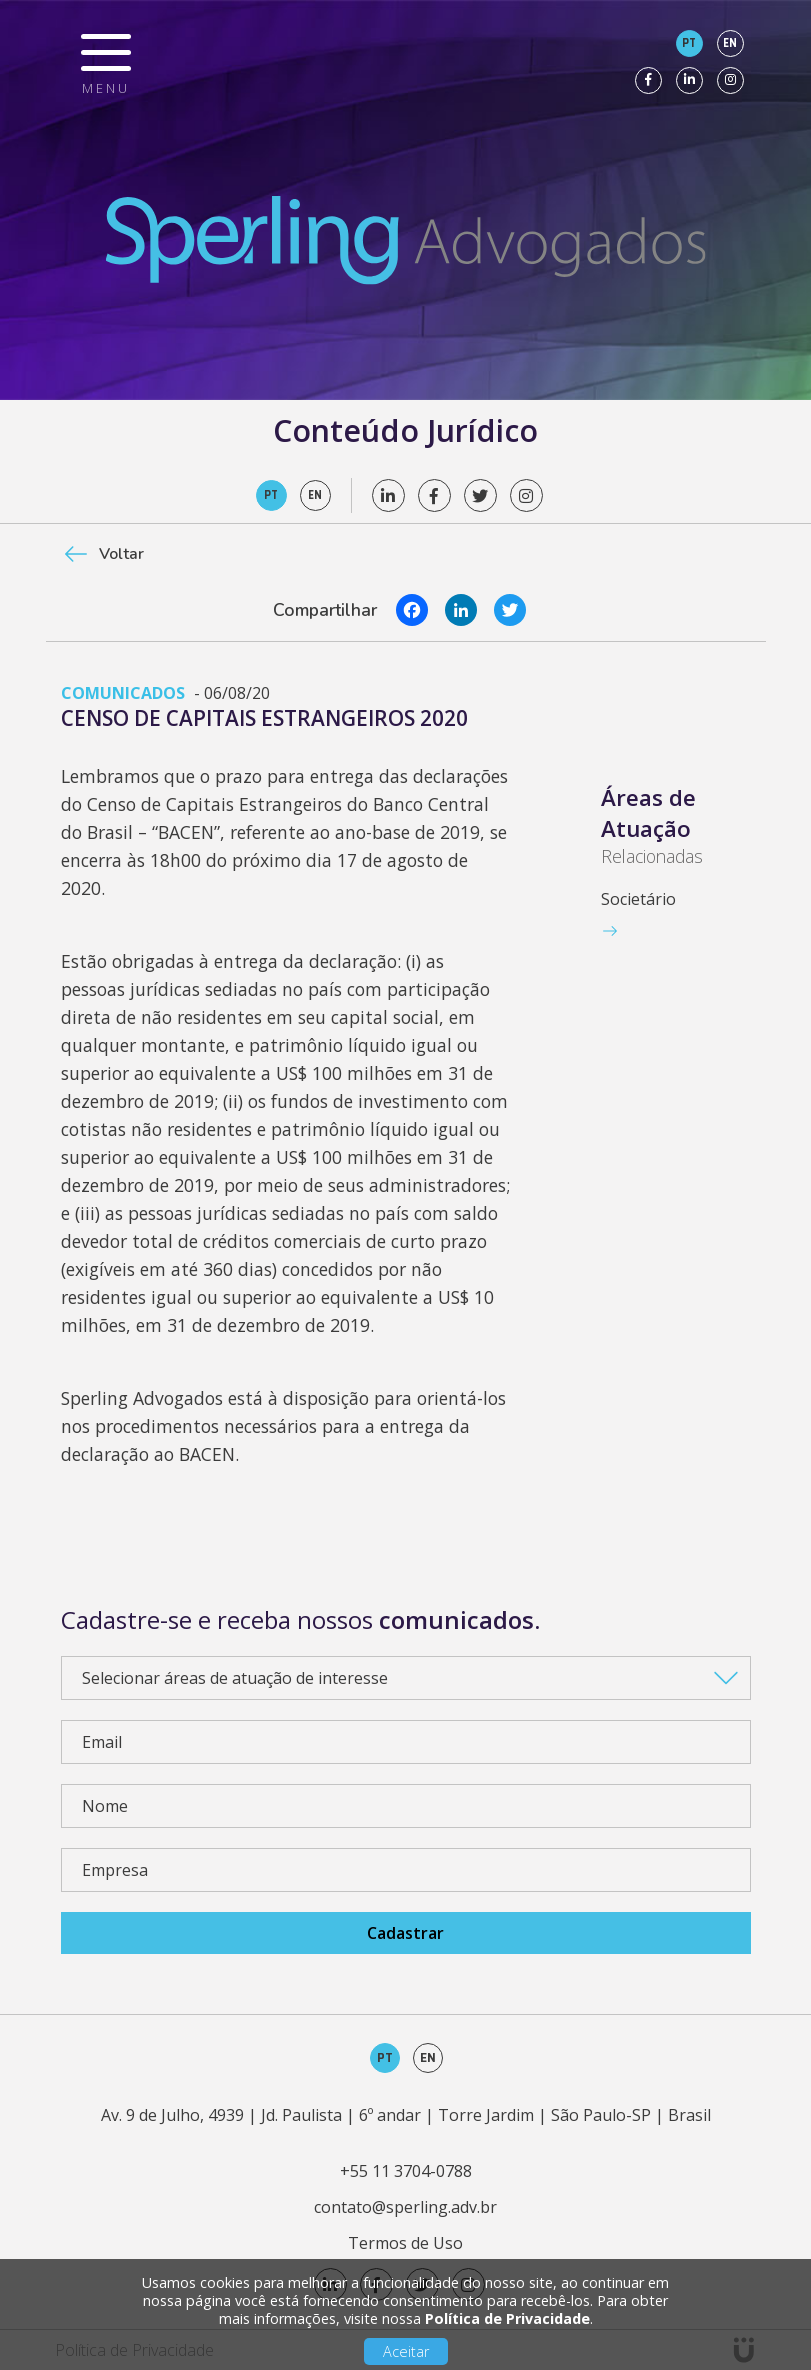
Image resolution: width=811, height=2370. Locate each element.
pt (689, 43)
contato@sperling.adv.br (405, 2207)
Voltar (121, 554)
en (730, 43)
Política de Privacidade (507, 2318)
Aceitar (406, 2351)
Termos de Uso (405, 2243)
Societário (638, 899)
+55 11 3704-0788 (406, 2171)
